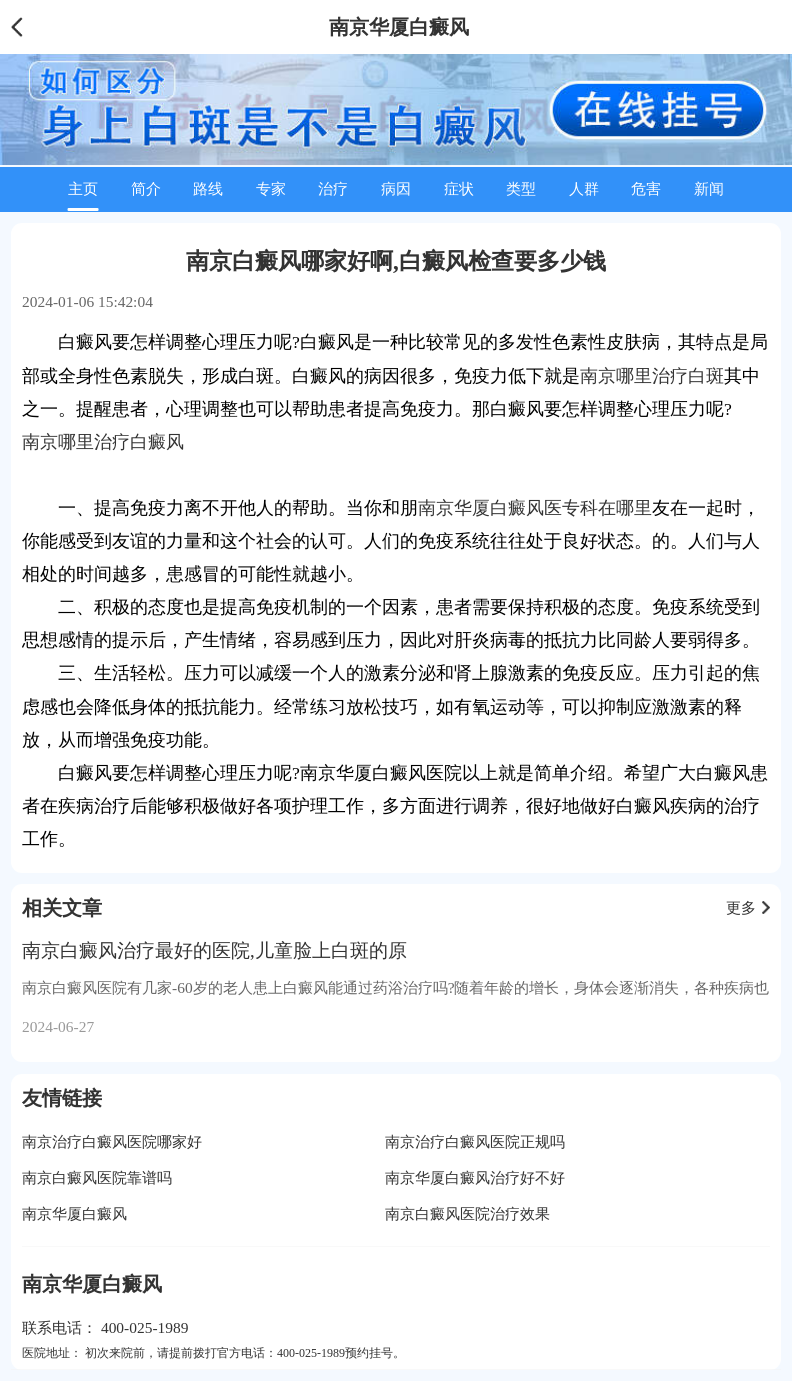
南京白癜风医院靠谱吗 (97, 1177)
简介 (146, 188)
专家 (271, 188)
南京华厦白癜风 (74, 1213)
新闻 (709, 188)
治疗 (333, 188)
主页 (83, 188)
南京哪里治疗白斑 (652, 376)
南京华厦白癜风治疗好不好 (475, 1177)
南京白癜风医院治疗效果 (467, 1213)
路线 (208, 188)
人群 (584, 188)
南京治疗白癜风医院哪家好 (112, 1141)
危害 (646, 188)
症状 (459, 188)
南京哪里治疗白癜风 (103, 442)
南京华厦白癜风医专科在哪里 (535, 508)
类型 (521, 188)
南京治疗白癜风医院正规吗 (475, 1141)
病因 (396, 188)
